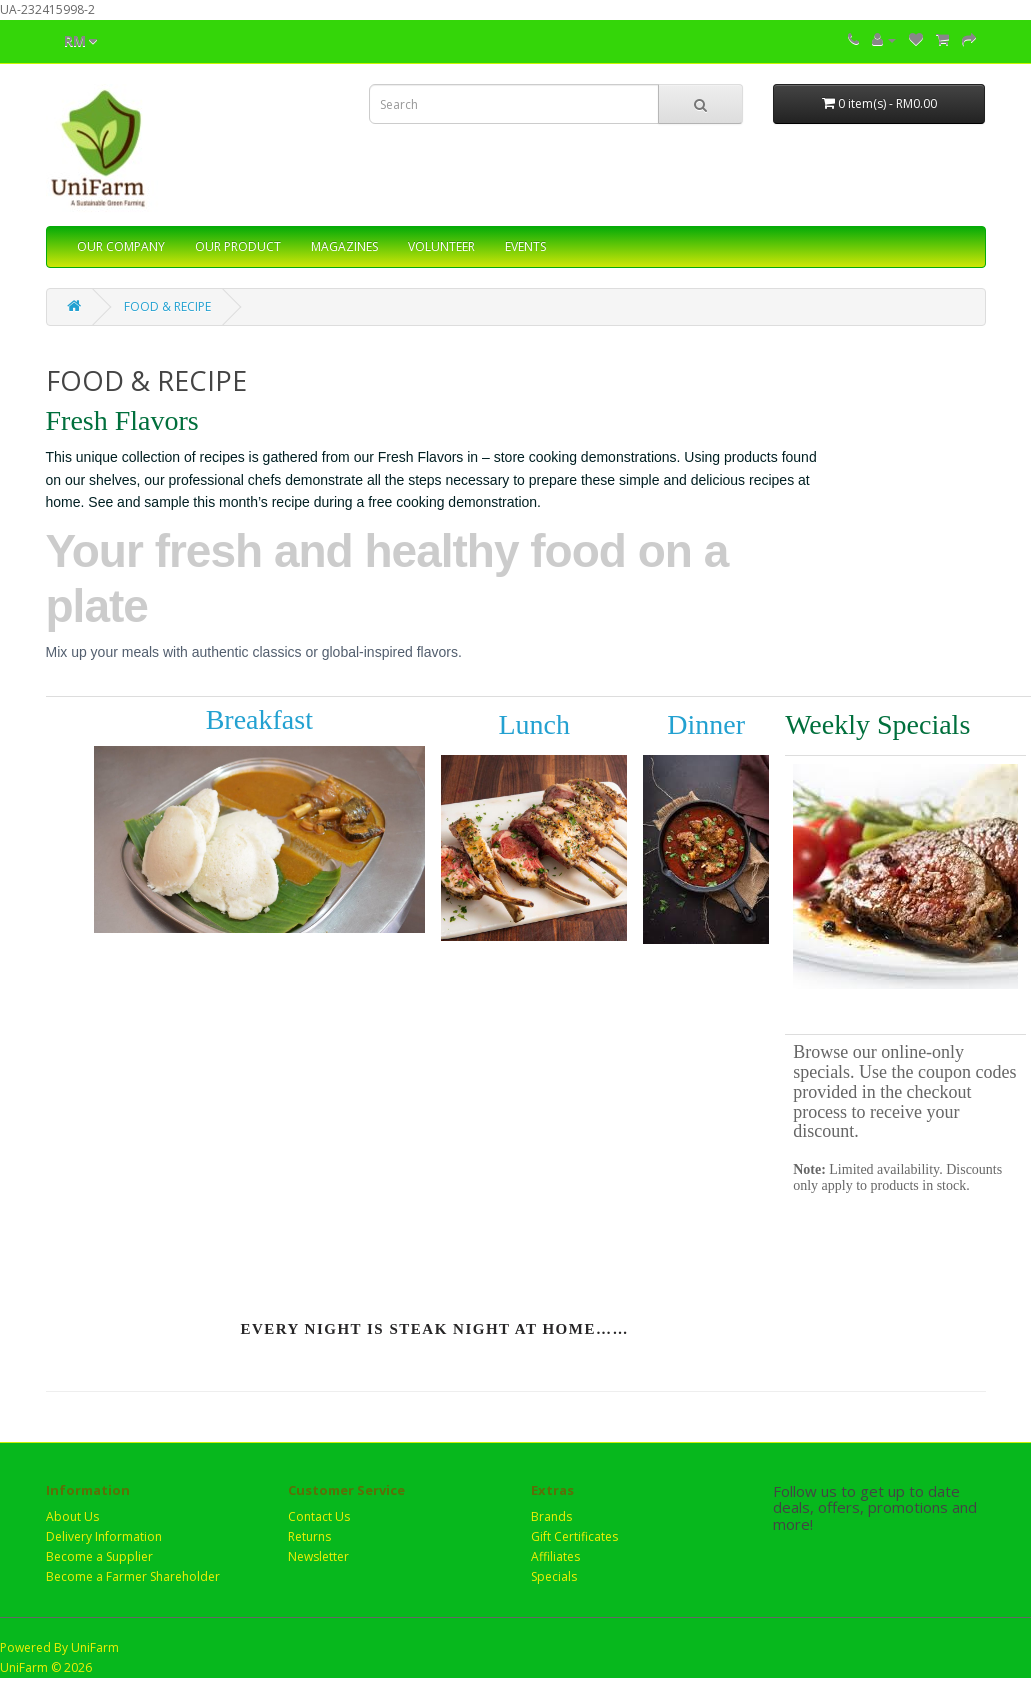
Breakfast (259, 719)
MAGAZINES (344, 246)
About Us (72, 1516)
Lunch (534, 724)
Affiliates (555, 1556)
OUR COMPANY (121, 246)
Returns (309, 1536)
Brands (551, 1516)
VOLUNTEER (441, 246)
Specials (554, 1576)
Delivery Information (104, 1536)
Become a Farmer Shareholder (133, 1576)
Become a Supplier (99, 1556)
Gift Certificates (574, 1536)
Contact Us (319, 1516)
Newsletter (318, 1556)
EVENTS (525, 246)
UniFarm (95, 1647)
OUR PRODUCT (238, 246)
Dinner (706, 724)
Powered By (35, 1647)
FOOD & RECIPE (167, 306)
